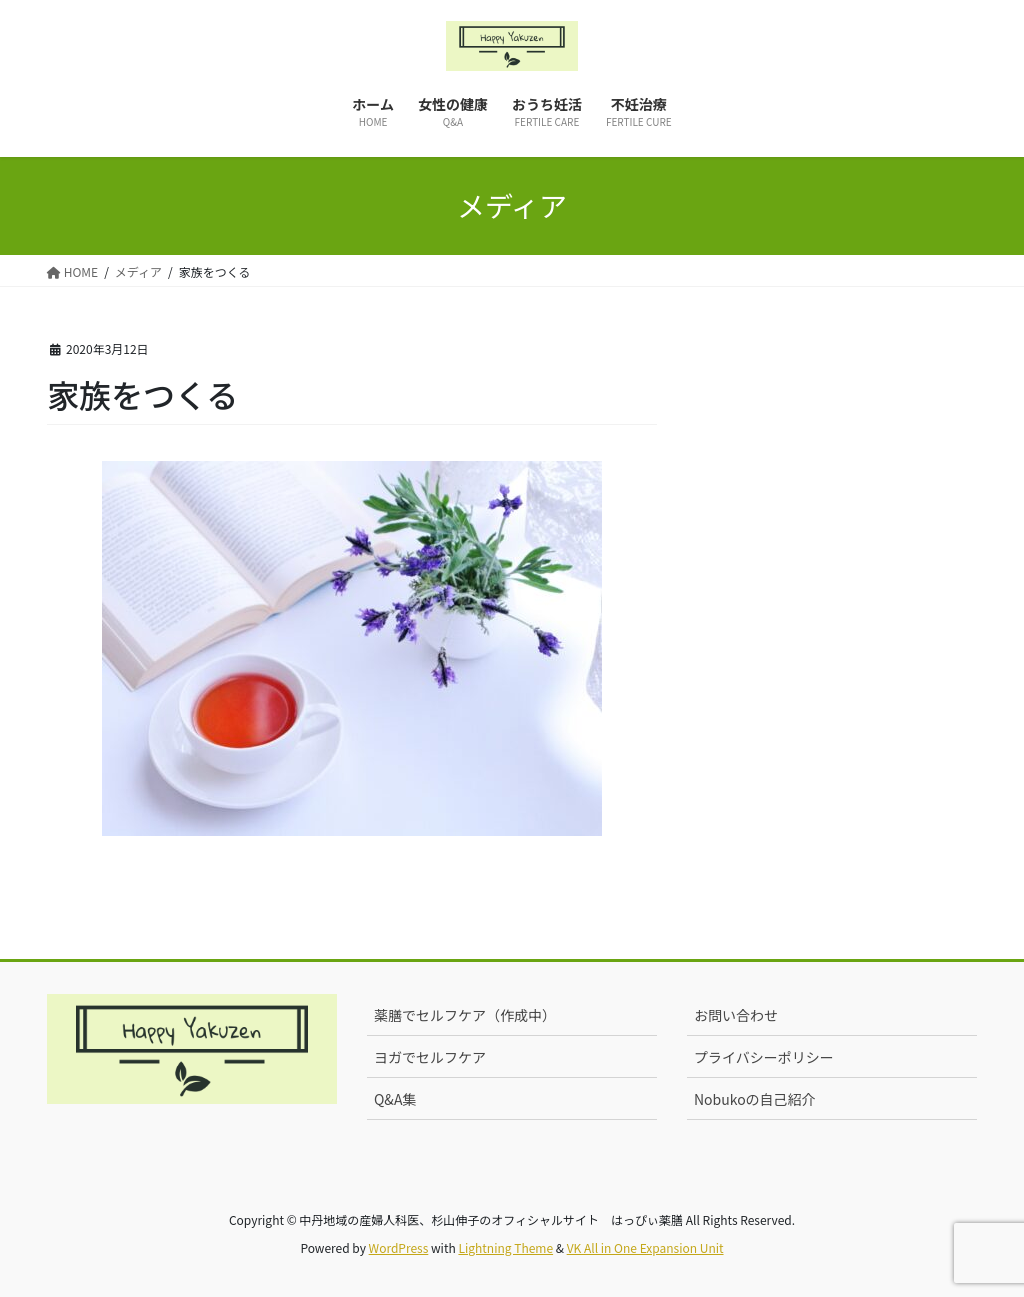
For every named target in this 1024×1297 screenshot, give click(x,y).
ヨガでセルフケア (430, 1057)
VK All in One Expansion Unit (645, 1247)
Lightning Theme (505, 1247)
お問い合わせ (736, 1015)
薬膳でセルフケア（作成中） (465, 1015)
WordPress (399, 1247)
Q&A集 (395, 1099)
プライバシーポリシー (764, 1057)
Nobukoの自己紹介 (755, 1099)
